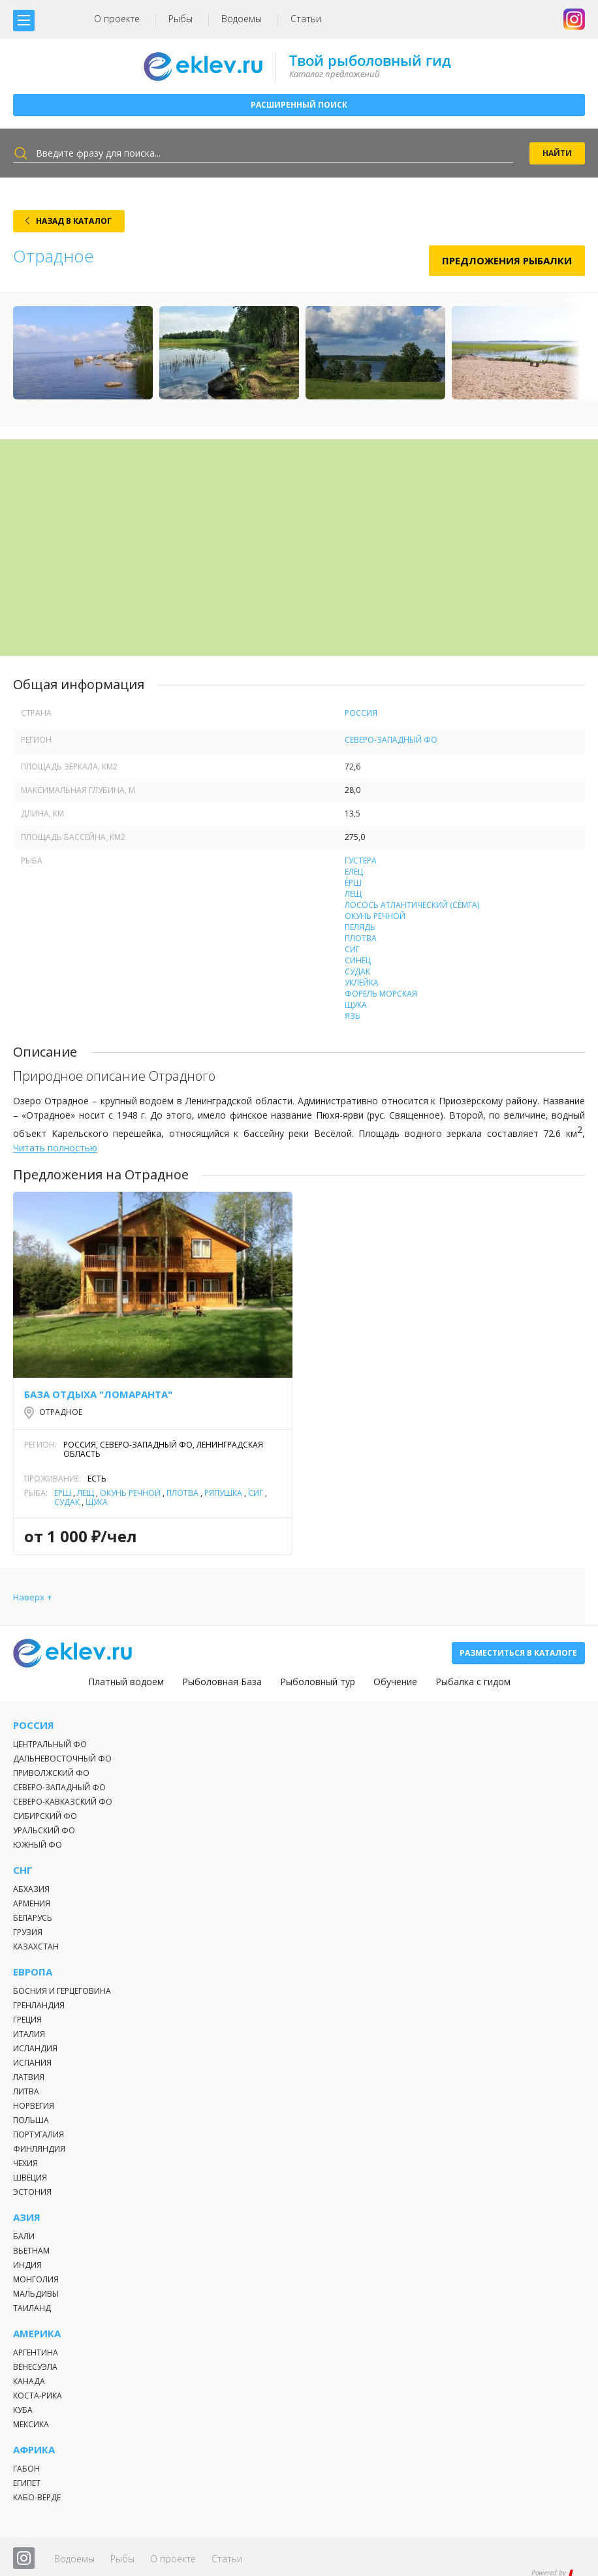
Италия (29, 2034)
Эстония (32, 2191)
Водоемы (241, 18)
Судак (357, 971)
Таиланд (32, 2308)
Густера (361, 860)
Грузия (27, 1932)
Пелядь (360, 927)
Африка (34, 2450)
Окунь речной (375, 916)
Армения (31, 1903)
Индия (27, 2265)
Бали (24, 2236)
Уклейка (362, 982)
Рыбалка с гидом (473, 1681)
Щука (356, 1004)
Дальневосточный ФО (62, 1758)
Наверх (28, 1597)
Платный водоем (126, 1681)
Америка (37, 2333)
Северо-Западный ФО (391, 739)
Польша (31, 2120)
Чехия (25, 2163)
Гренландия (39, 2005)
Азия (26, 2217)
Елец (354, 871)
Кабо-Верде (37, 2497)
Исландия (35, 2048)
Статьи (306, 18)
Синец (358, 960)
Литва (26, 2091)
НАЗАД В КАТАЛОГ (74, 220)
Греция (27, 2019)
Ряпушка (223, 1492)
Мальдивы (36, 2293)
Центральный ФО (50, 1744)
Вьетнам (31, 2250)
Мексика (31, 2424)
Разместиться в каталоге (518, 1652)
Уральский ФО (44, 1830)
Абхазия (31, 1889)
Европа (32, 1972)
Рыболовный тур (317, 1681)
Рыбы (180, 18)
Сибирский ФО (45, 1816)
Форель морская (381, 993)
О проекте (117, 18)
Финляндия (39, 2148)
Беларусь (32, 1917)
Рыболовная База (222, 1681)
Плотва (361, 938)
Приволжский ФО (51, 1772)
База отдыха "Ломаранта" (98, 1394)
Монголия (36, 2279)
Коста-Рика (37, 2395)
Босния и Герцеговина (62, 1990)
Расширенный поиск (299, 104)
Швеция (30, 2177)
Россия (361, 713)
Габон (26, 2468)
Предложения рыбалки (507, 260)
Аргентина (35, 2352)
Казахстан (36, 1946)
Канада (29, 2381)
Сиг (352, 949)
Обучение (395, 1681)
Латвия (28, 2077)
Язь (352, 1015)
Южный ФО (37, 1844)
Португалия (38, 2134)
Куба (23, 2409)
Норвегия (33, 2105)
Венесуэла (35, 2366)
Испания (32, 2062)
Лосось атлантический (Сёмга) (412, 904)
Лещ (353, 893)
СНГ (23, 1870)
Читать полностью (55, 1147)
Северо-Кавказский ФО (62, 1801)
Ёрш (353, 882)
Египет (26, 2483)
